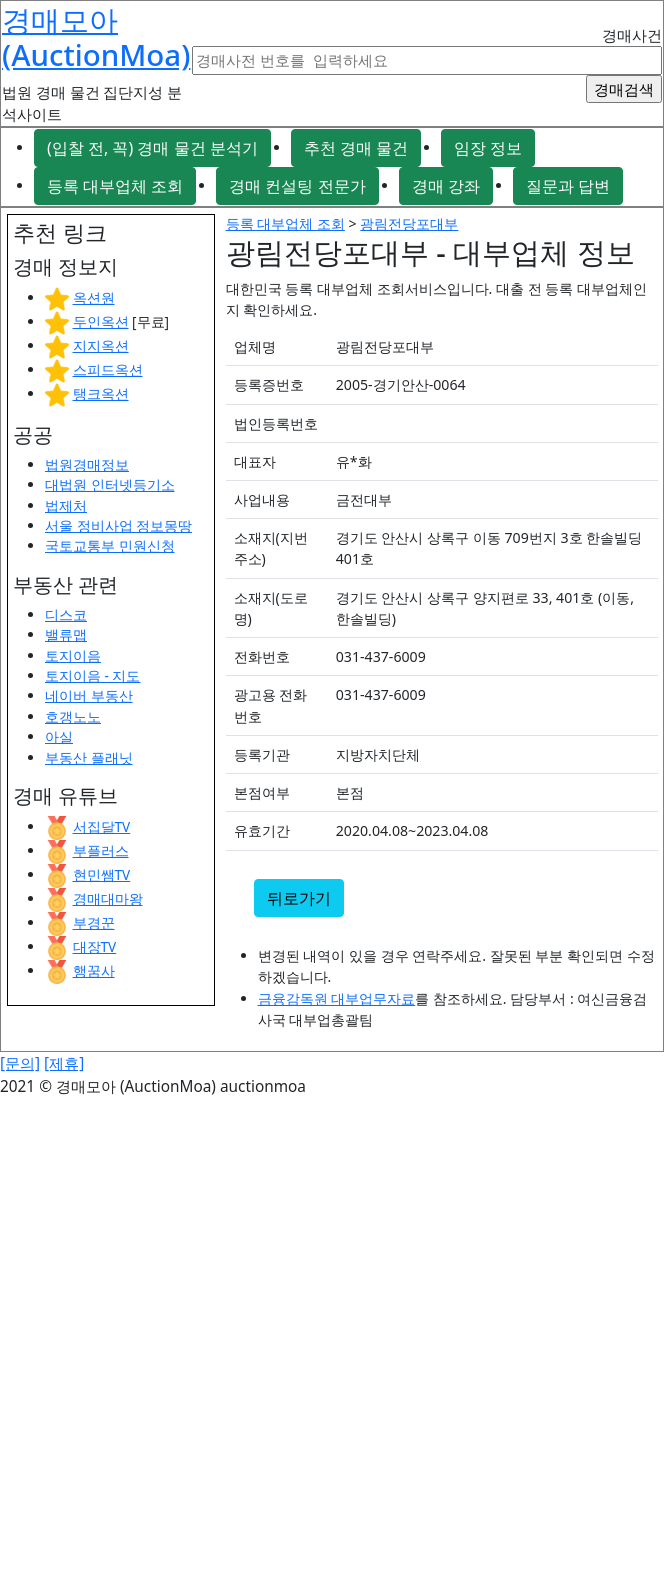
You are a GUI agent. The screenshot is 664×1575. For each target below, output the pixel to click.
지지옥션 (101, 345)
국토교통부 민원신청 (110, 545)
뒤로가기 (299, 898)
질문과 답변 (568, 186)
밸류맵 (66, 634)
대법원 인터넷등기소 (110, 484)
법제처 (66, 505)
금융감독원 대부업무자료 (337, 998)
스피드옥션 (108, 369)
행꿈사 (94, 970)
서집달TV (102, 826)
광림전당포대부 (409, 223)
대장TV (95, 946)
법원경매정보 (87, 464)
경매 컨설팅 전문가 (297, 186)
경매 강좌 (446, 186)
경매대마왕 (108, 898)
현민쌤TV (102, 874)
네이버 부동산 (89, 695)
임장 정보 (488, 148)
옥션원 (94, 297)
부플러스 (101, 850)
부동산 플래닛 (89, 757)
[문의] (20, 1063)
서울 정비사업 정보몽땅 (118, 525)
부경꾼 (94, 922)
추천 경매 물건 (356, 148)
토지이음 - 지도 (92, 675)
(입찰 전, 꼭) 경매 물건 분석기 (152, 148)
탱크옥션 (101, 393)
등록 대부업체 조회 (115, 186)
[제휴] (64, 1063)
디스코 (66, 614)
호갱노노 (73, 716)
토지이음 (73, 655)
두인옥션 (101, 321)
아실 (59, 736)
